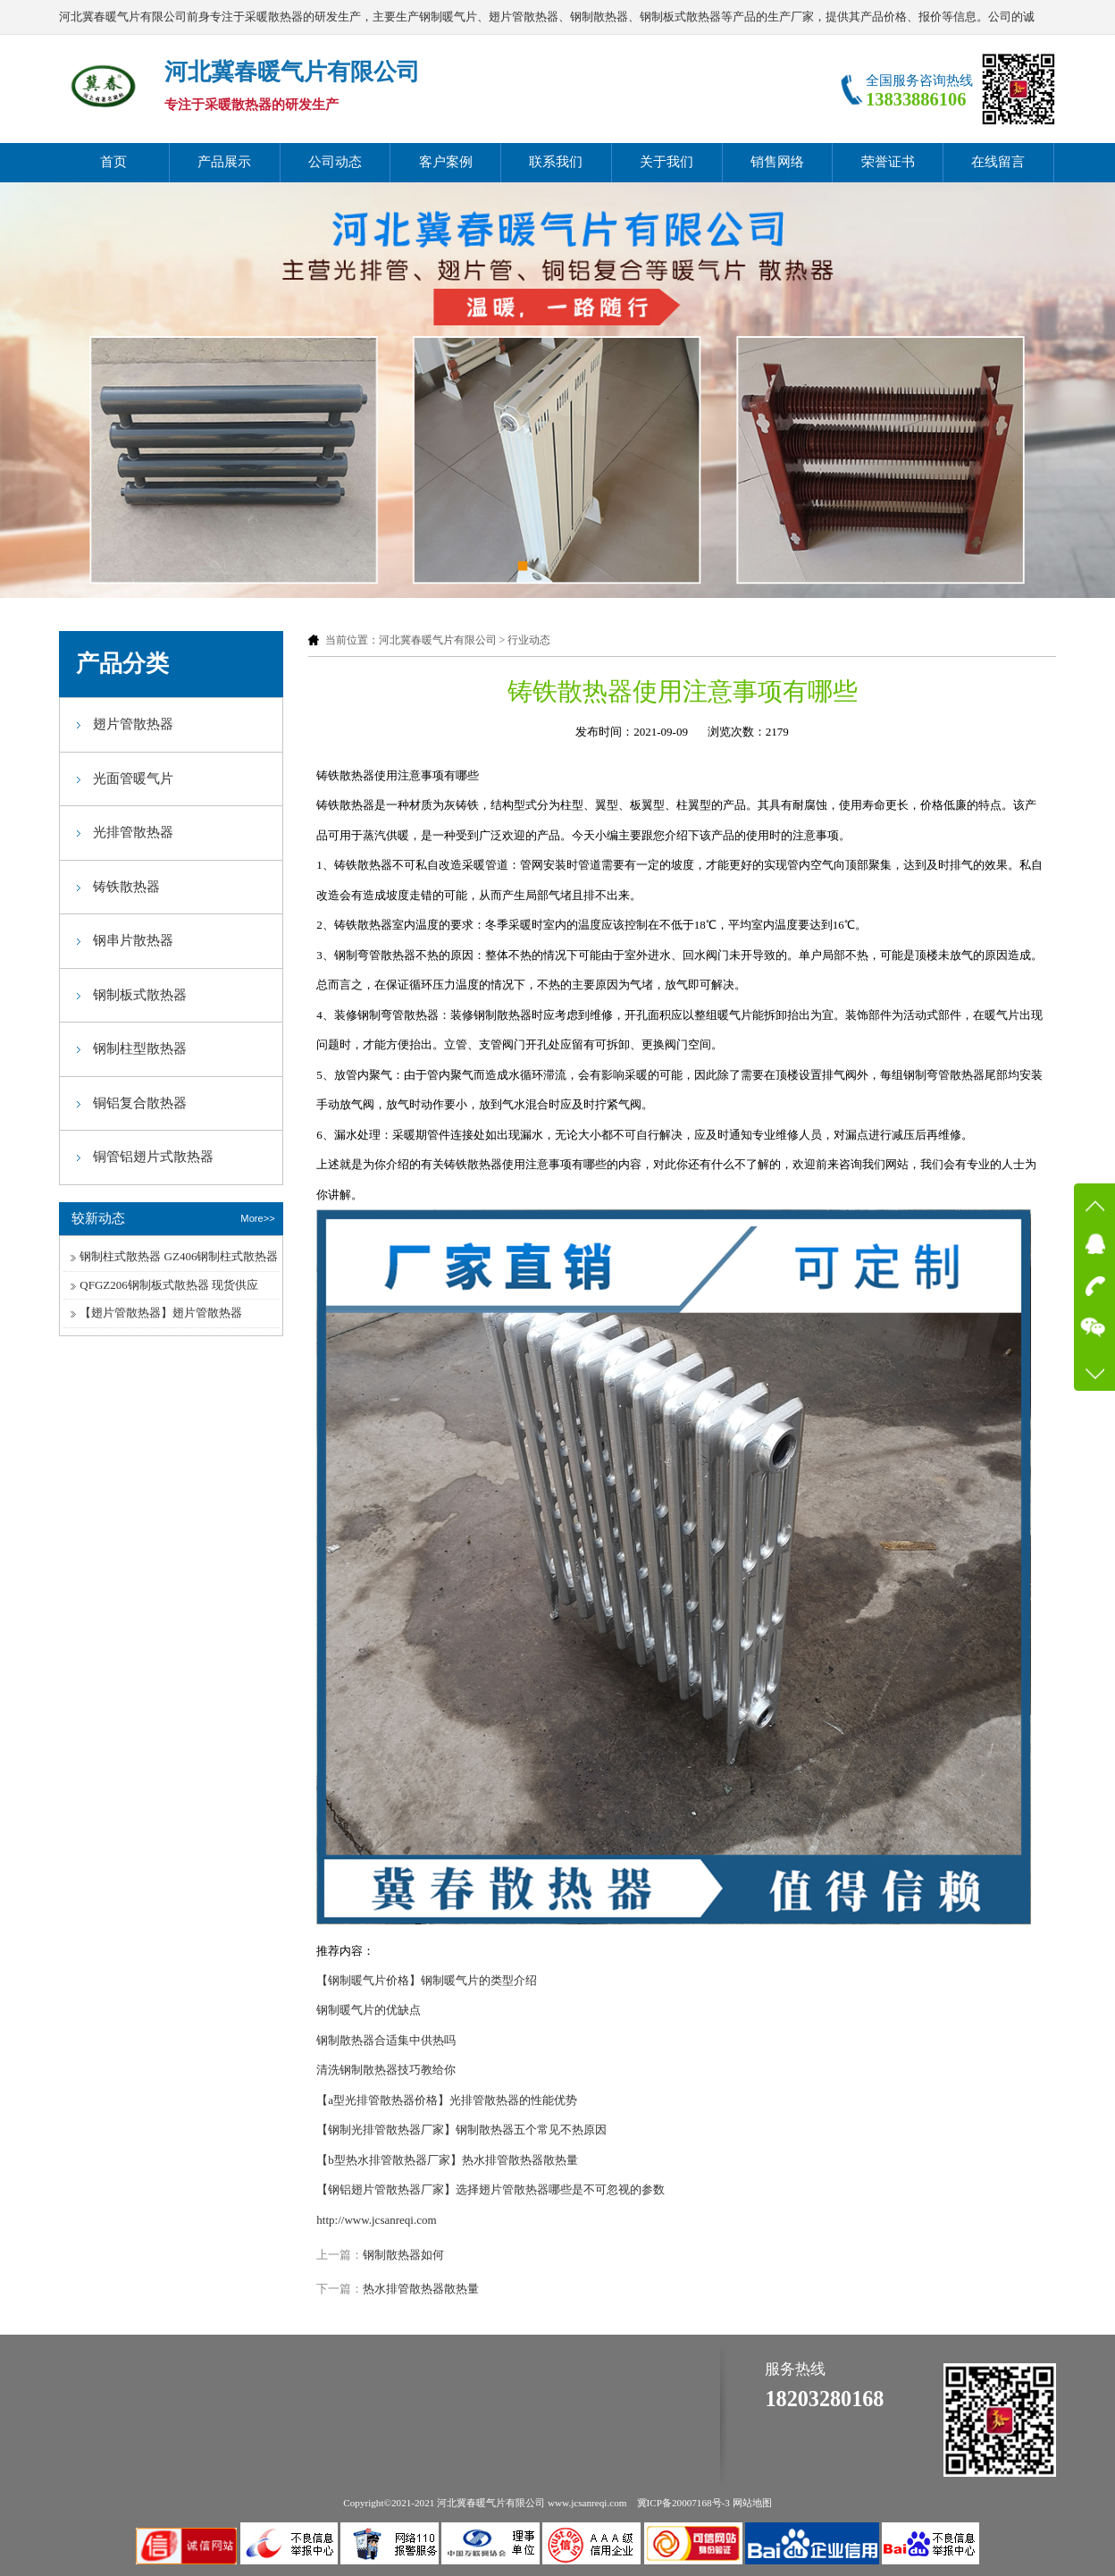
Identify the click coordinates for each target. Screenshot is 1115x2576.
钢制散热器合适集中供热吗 (386, 2040)
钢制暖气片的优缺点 (368, 2009)
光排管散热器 (133, 832)
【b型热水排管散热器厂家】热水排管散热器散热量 (447, 2160)
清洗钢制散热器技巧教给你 (386, 2069)
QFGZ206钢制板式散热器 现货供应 (169, 1285)
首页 (113, 162)
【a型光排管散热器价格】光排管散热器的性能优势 (446, 2100)
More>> (257, 1218)
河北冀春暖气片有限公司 (438, 640)
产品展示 (224, 162)
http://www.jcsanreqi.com (376, 2220)
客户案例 (446, 162)
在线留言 (998, 162)
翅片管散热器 (133, 724)
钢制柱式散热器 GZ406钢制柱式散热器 (179, 1256)
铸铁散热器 (126, 887)
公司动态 (335, 162)
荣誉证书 (888, 162)
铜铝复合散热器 (140, 1103)
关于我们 (666, 162)
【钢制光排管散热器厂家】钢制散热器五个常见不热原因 (461, 2129)
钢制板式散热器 (140, 995)
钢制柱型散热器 (140, 1048)
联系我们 (556, 162)
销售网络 (777, 162)
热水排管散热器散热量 (421, 2288)
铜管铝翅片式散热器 (153, 1156)
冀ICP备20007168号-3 (683, 2502)
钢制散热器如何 (403, 2254)
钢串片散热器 (133, 940)
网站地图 (752, 2502)
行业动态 (528, 640)
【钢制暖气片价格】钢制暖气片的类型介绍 (426, 1980)
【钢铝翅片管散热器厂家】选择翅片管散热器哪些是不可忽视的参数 (490, 2189)
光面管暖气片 (133, 778)
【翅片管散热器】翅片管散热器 (161, 1312)
